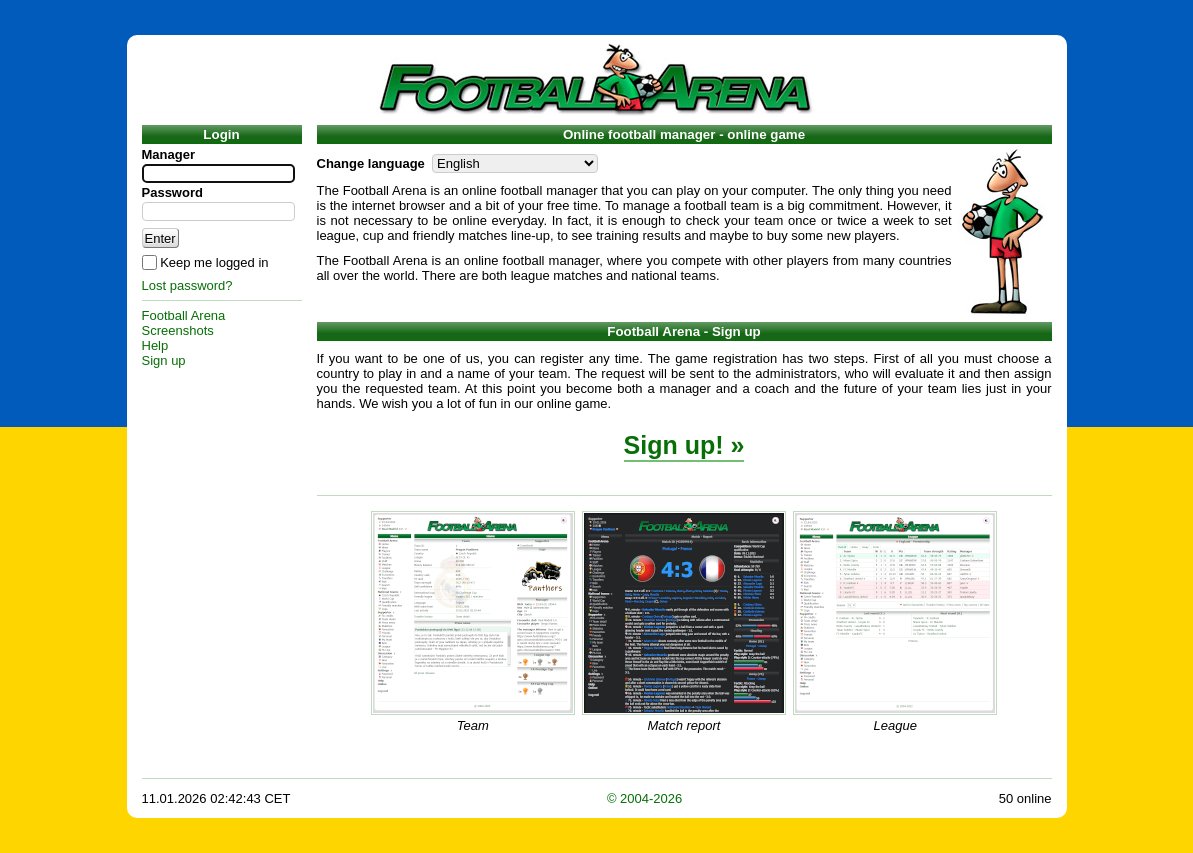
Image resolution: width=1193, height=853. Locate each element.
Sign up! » (684, 445)
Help (155, 345)
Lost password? (187, 285)
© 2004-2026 (644, 798)
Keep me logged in (214, 262)
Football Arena (184, 315)
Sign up (164, 360)
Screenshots (178, 330)
